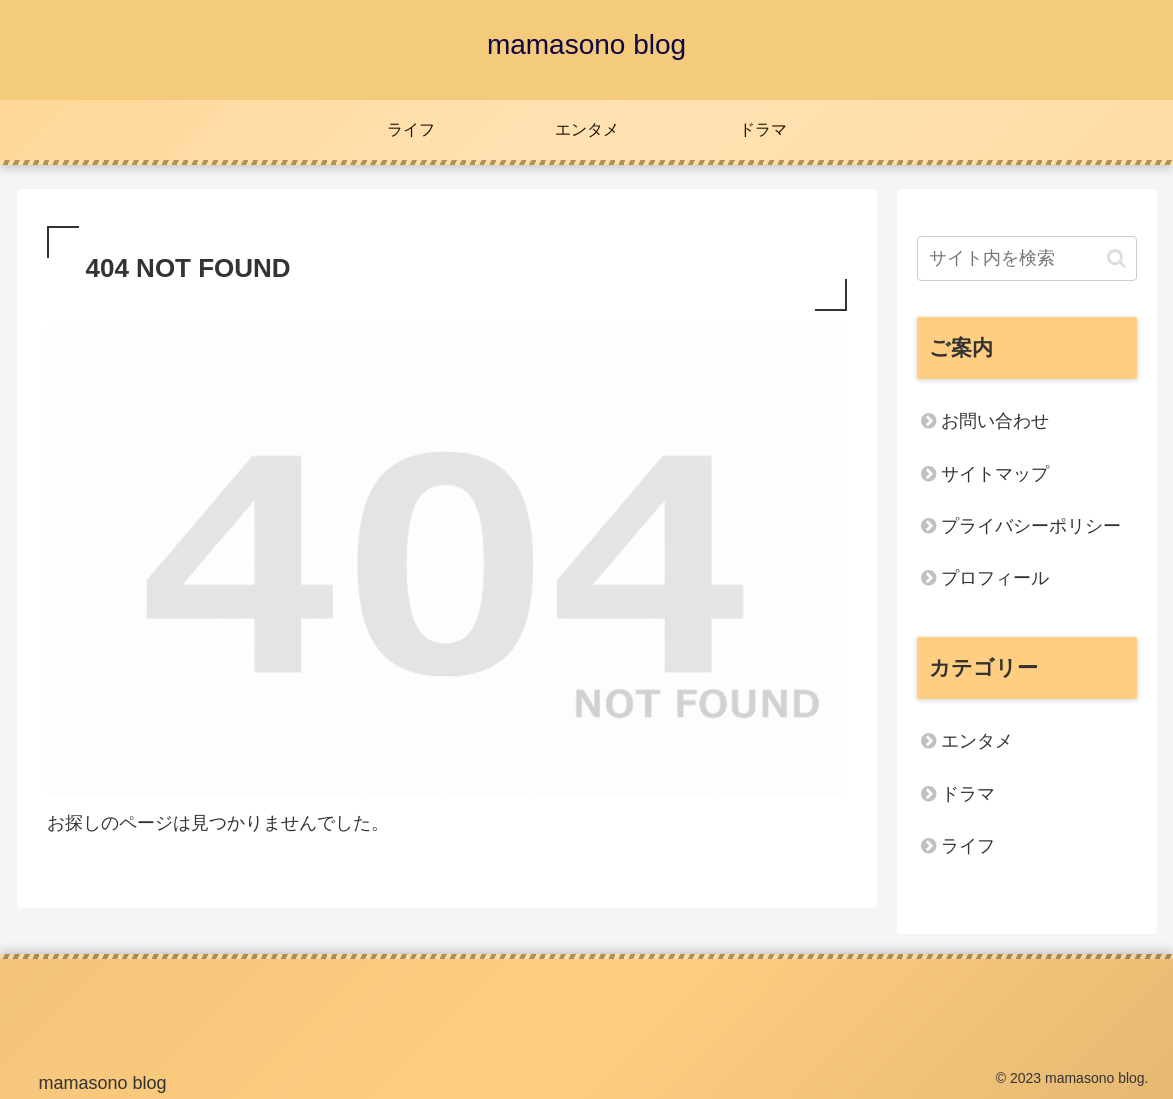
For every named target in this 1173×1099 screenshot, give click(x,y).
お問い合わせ (995, 421)
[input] (1027, 258)
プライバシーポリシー (1031, 526)
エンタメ (977, 741)
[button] (1116, 258)
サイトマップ (995, 474)
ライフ (968, 846)
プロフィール (995, 578)
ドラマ (968, 794)
